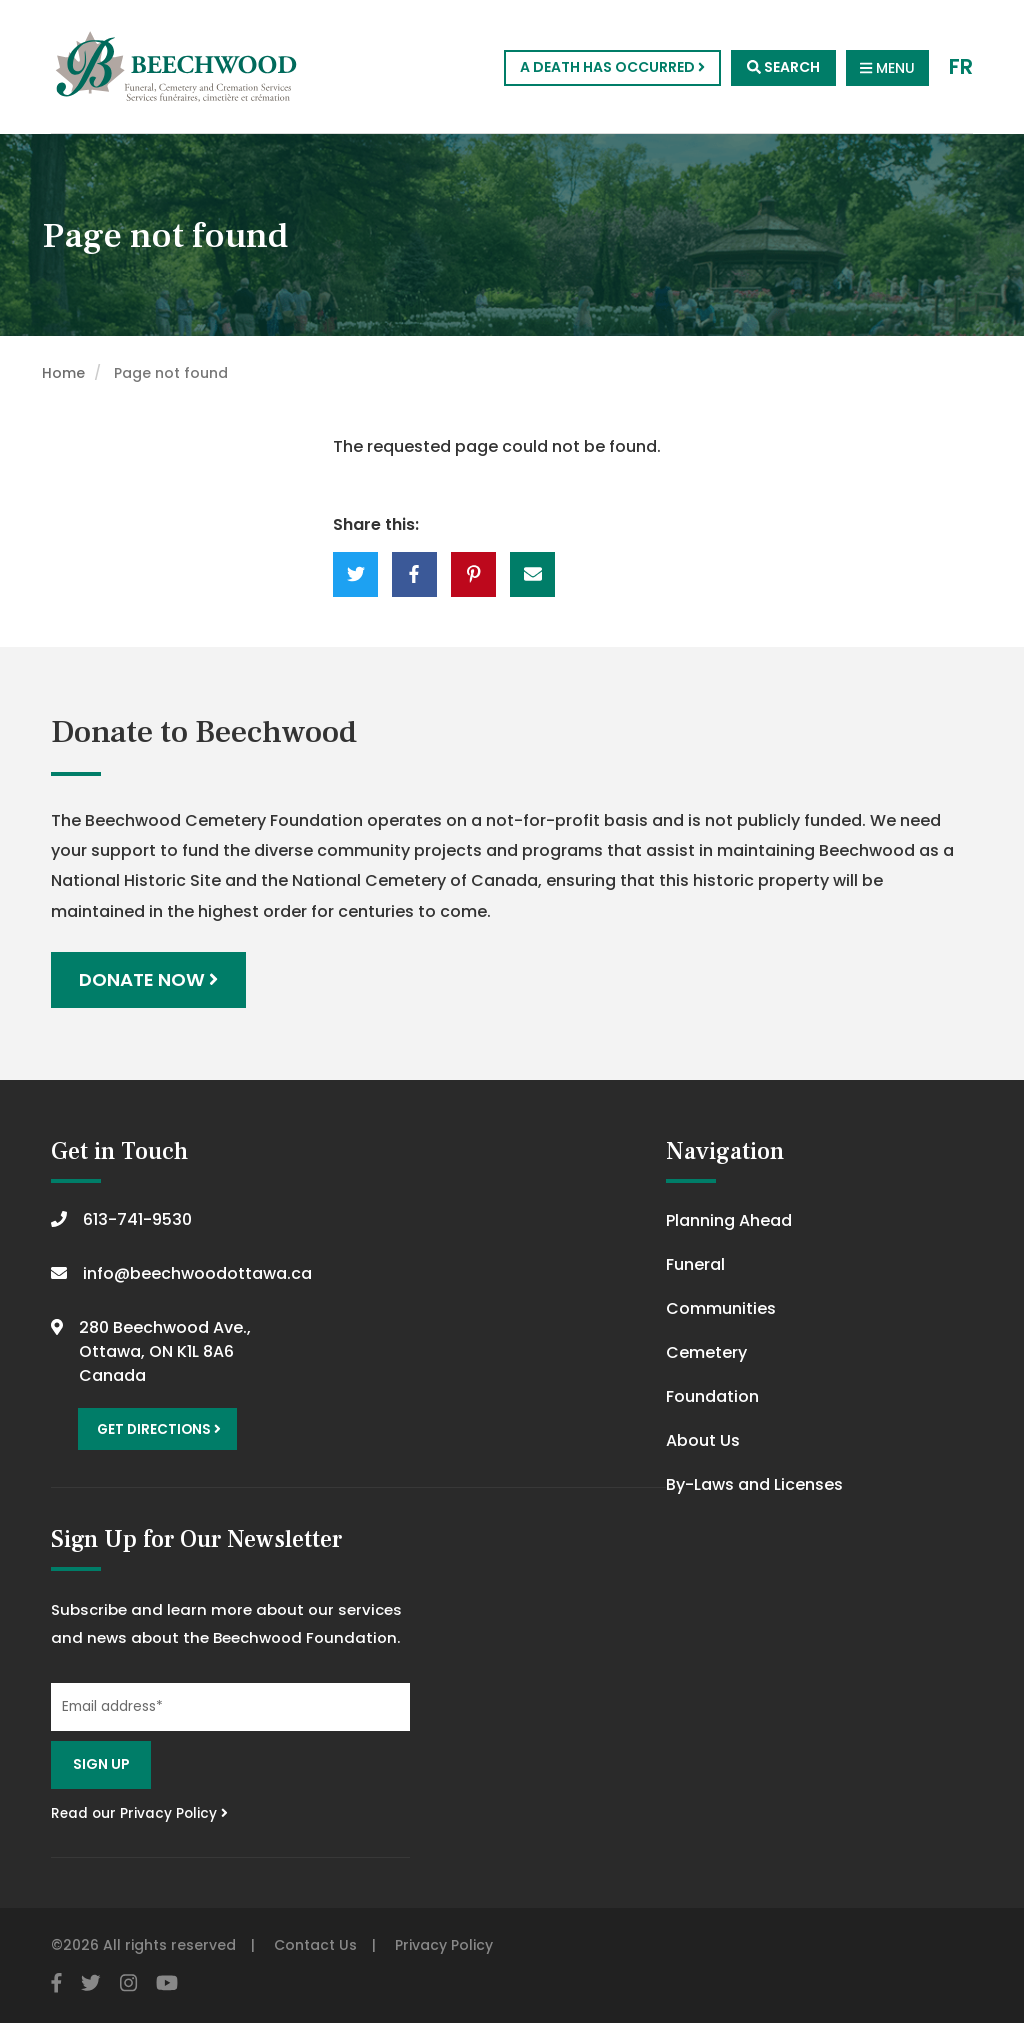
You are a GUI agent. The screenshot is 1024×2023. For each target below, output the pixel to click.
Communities (721, 1308)
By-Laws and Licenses (754, 1484)
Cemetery (706, 1352)
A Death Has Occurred (612, 67)
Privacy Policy (444, 1945)
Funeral (695, 1264)
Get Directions (159, 1429)
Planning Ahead (729, 1220)
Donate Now (148, 979)
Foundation (712, 1396)
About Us (703, 1440)
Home (63, 373)
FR (961, 67)
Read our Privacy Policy (139, 1813)
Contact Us (315, 1945)
